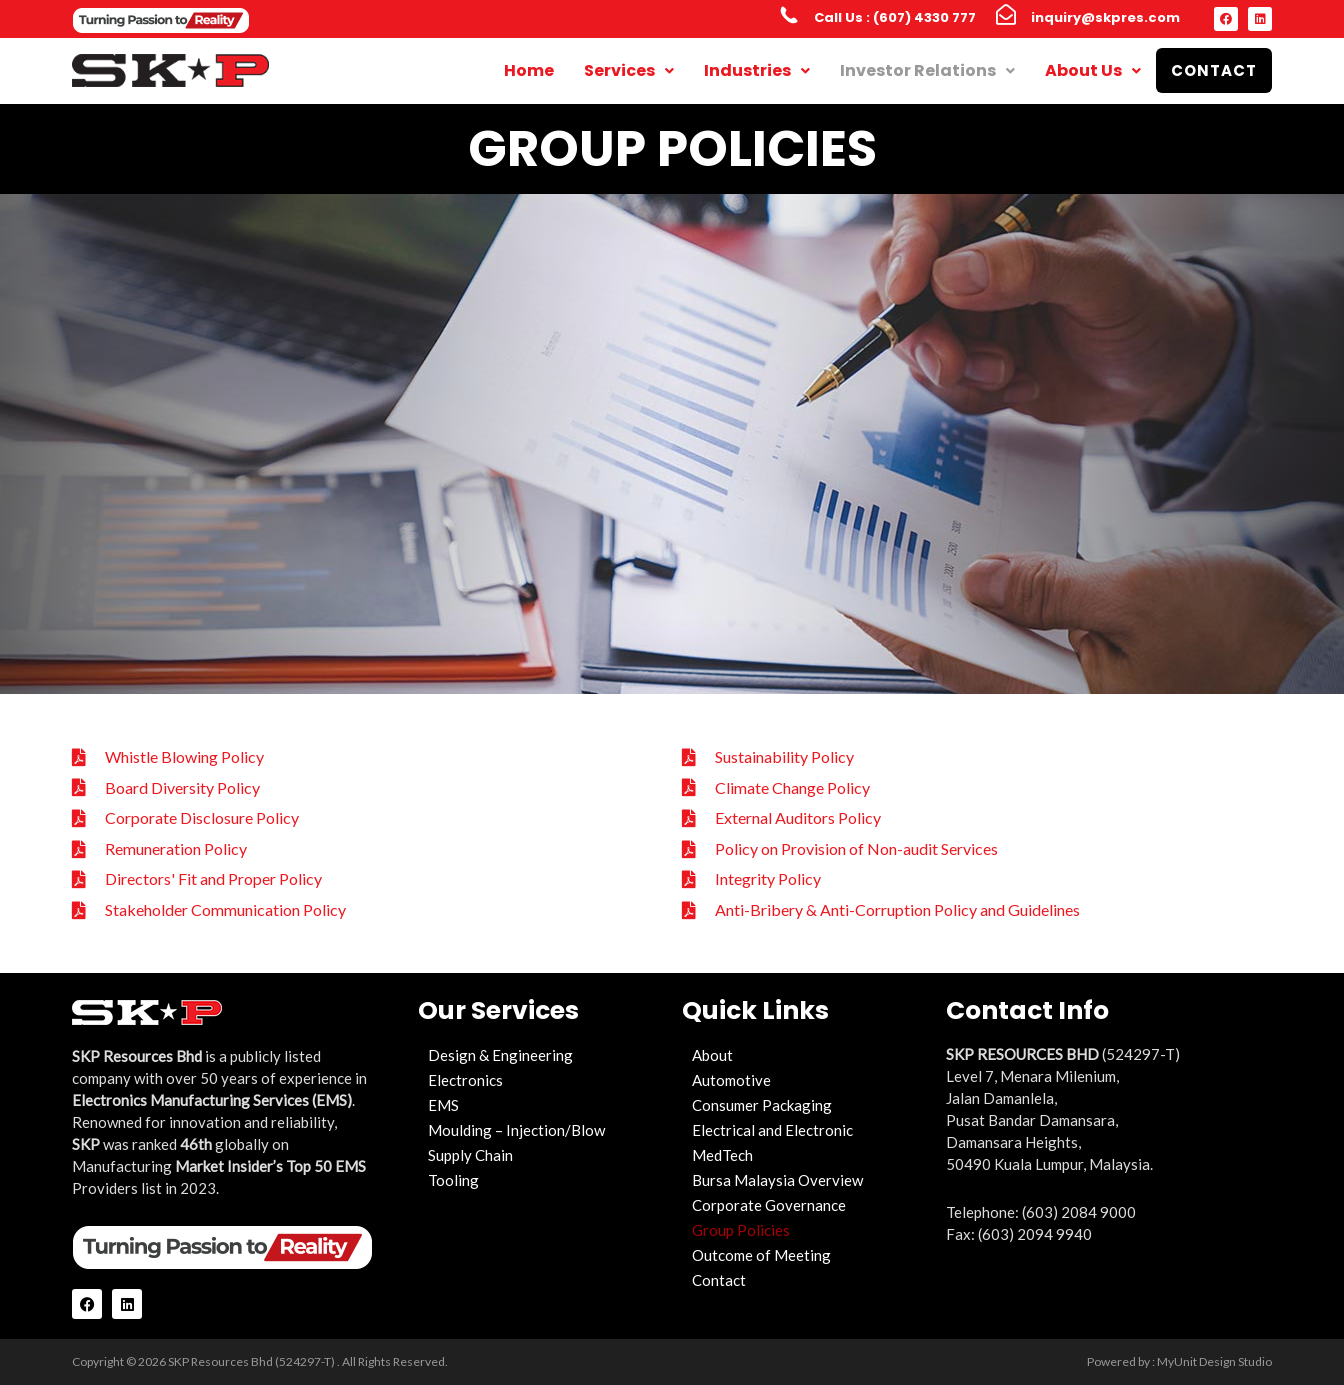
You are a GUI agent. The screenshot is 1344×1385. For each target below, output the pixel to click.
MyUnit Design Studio (1214, 1361)
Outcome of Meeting (761, 1255)
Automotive (731, 1080)
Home (529, 70)
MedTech (722, 1155)
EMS (443, 1105)
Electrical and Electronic (772, 1130)
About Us (1093, 70)
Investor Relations (927, 70)
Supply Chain (470, 1155)
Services (629, 70)
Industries (757, 70)
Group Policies (741, 1230)
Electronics (465, 1080)
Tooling (453, 1180)
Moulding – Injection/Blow (516, 1130)
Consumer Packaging (762, 1105)
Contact (1214, 70)
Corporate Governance (769, 1205)
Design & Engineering (500, 1055)
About (712, 1055)
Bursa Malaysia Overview (777, 1180)
